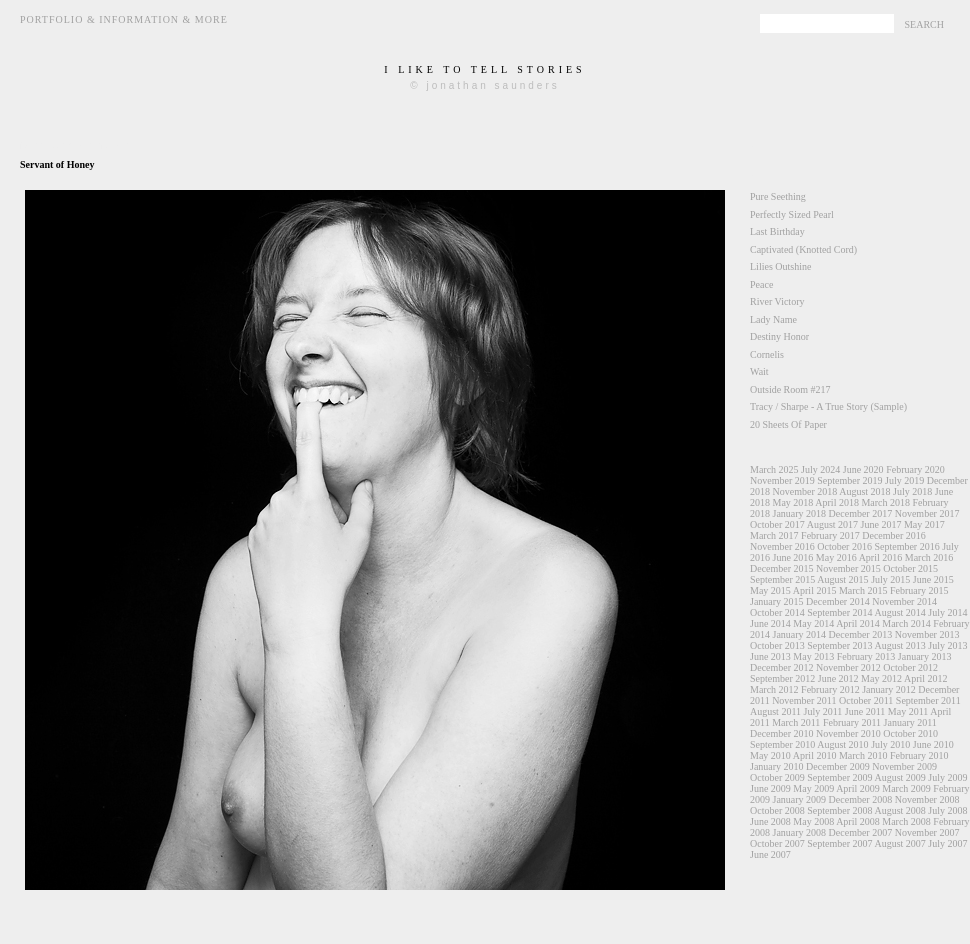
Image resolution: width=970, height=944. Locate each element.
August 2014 (899, 612)
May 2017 (924, 524)
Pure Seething (778, 196)
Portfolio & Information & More (124, 19)
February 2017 (830, 535)
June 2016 (793, 557)
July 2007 (947, 843)
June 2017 (881, 524)
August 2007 (899, 843)
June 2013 (770, 656)
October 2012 (910, 667)
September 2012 (782, 678)
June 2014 (770, 623)
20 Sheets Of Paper (788, 424)
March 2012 (774, 689)
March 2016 (929, 557)
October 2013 (777, 645)
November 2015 (848, 568)
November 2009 (904, 766)
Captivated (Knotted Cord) (803, 249)
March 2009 (906, 788)
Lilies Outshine (780, 266)
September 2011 (928, 700)
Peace (761, 284)
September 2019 (849, 480)
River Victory (777, 301)
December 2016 (894, 535)
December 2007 (861, 832)
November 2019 (782, 480)
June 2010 (933, 744)
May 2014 (813, 623)
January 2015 (777, 601)
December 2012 (782, 667)
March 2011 (796, 722)
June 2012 (838, 678)
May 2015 (770, 590)
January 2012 (889, 689)
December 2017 (861, 513)
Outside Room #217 (790, 389)
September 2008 (839, 810)
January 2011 (910, 722)
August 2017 (832, 524)
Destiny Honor (779, 336)
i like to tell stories (484, 69)
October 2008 (777, 810)
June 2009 (770, 788)
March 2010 (863, 755)
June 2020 (863, 469)
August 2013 (899, 645)
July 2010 (890, 744)
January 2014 (800, 634)
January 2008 (800, 832)
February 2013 (866, 656)
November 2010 (848, 733)
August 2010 (842, 744)
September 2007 (839, 843)
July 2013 (947, 645)
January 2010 (777, 766)
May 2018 (793, 502)
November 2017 (927, 513)
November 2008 (927, 799)
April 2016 (881, 557)
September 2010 (782, 744)
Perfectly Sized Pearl (792, 214)
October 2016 (844, 546)
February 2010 (919, 755)
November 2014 (904, 601)
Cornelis (767, 354)
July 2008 (947, 810)
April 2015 (815, 590)
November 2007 (927, 832)
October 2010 (910, 733)
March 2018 (885, 502)
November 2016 (782, 546)
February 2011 (852, 722)
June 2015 (933, 579)
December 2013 (861, 634)
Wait (759, 371)
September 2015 (782, 579)
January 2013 (925, 656)
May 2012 (881, 678)
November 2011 (804, 700)
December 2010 (782, 733)
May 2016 (836, 557)
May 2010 (770, 755)
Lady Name (773, 319)
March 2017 (774, 535)
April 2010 (815, 755)
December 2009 (838, 766)
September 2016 (906, 546)
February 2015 (919, 590)
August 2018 (864, 491)
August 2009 (899, 777)
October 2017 (777, 524)
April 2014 (858, 623)
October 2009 (777, 777)
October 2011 (866, 700)
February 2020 (915, 469)
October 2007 (777, 843)
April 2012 (926, 678)
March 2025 (774, 469)
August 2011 (775, 711)
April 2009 (858, 788)
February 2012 (830, 689)
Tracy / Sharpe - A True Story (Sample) (828, 406)
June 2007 (770, 854)
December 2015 (782, 568)
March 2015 (863, 590)
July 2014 (947, 612)
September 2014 (839, 612)
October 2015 (910, 568)
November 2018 (805, 491)
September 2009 (839, 777)
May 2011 (908, 711)
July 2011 (823, 711)
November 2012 (848, 667)
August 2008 (899, 810)
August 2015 (842, 579)
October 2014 (777, 612)
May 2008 (813, 821)
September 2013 (839, 645)
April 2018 (837, 502)
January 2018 (800, 513)
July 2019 (904, 480)
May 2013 (813, 656)
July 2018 (912, 491)
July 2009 (947, 777)
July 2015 (890, 579)
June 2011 (865, 711)
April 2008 (858, 821)
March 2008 (906, 821)
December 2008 (861, 799)
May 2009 (813, 788)
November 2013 (927, 634)
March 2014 (906, 623)
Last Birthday (777, 231)
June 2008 (770, 821)
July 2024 (820, 469)
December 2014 (838, 601)
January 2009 (800, 799)
